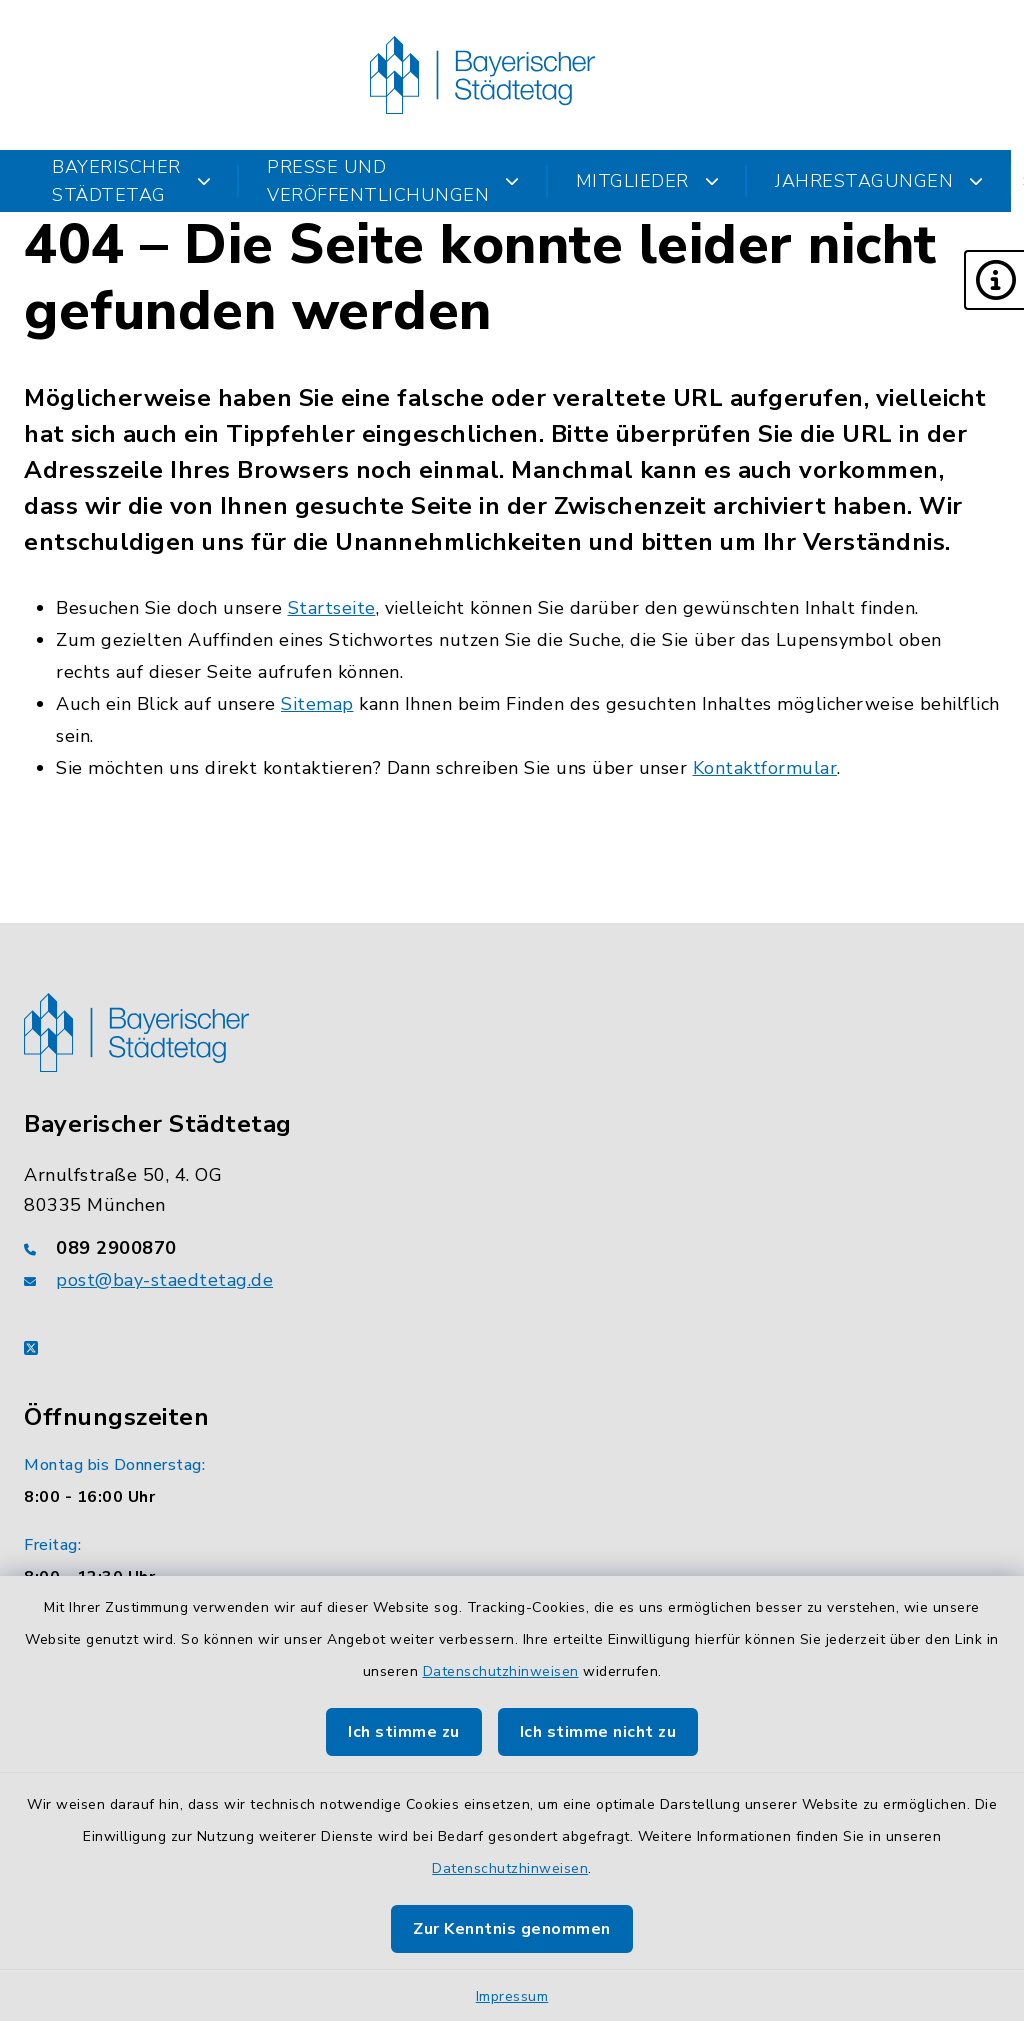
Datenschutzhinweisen (501, 1671)
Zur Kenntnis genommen (512, 1929)
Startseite (332, 608)
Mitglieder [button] (648, 181)
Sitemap (317, 704)
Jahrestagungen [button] (879, 181)
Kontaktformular (765, 768)
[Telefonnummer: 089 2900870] (512, 1248)
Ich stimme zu (404, 1732)
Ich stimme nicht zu (598, 1732)
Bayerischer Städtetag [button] (131, 181)
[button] (994, 280)
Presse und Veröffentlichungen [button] (393, 181)
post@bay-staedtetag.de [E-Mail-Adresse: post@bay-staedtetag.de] (164, 1280)
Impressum (512, 1996)
